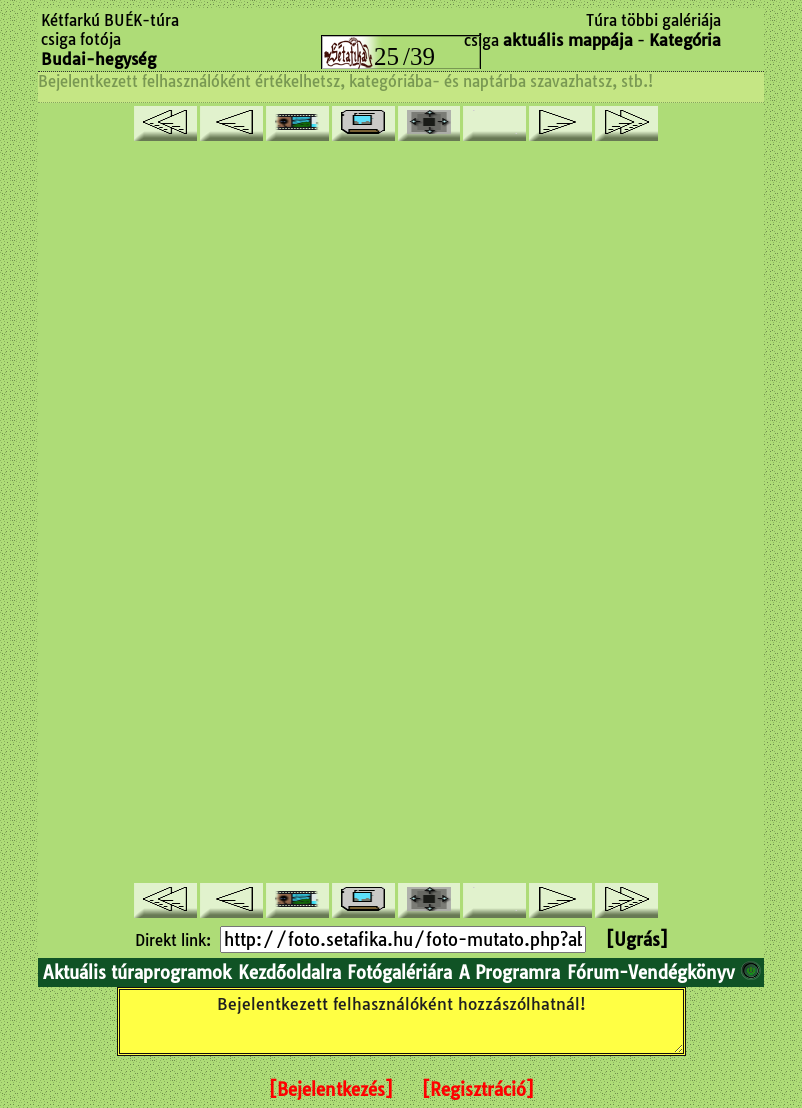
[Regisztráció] (478, 1089)
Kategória (685, 40)
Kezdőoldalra (289, 972)
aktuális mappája (568, 40)
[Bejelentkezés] (331, 1089)
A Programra (509, 972)
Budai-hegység (98, 59)
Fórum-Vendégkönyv (651, 972)
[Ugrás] (637, 939)
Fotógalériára (399, 972)
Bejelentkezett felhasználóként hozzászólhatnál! (401, 1021)
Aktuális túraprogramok (137, 972)
